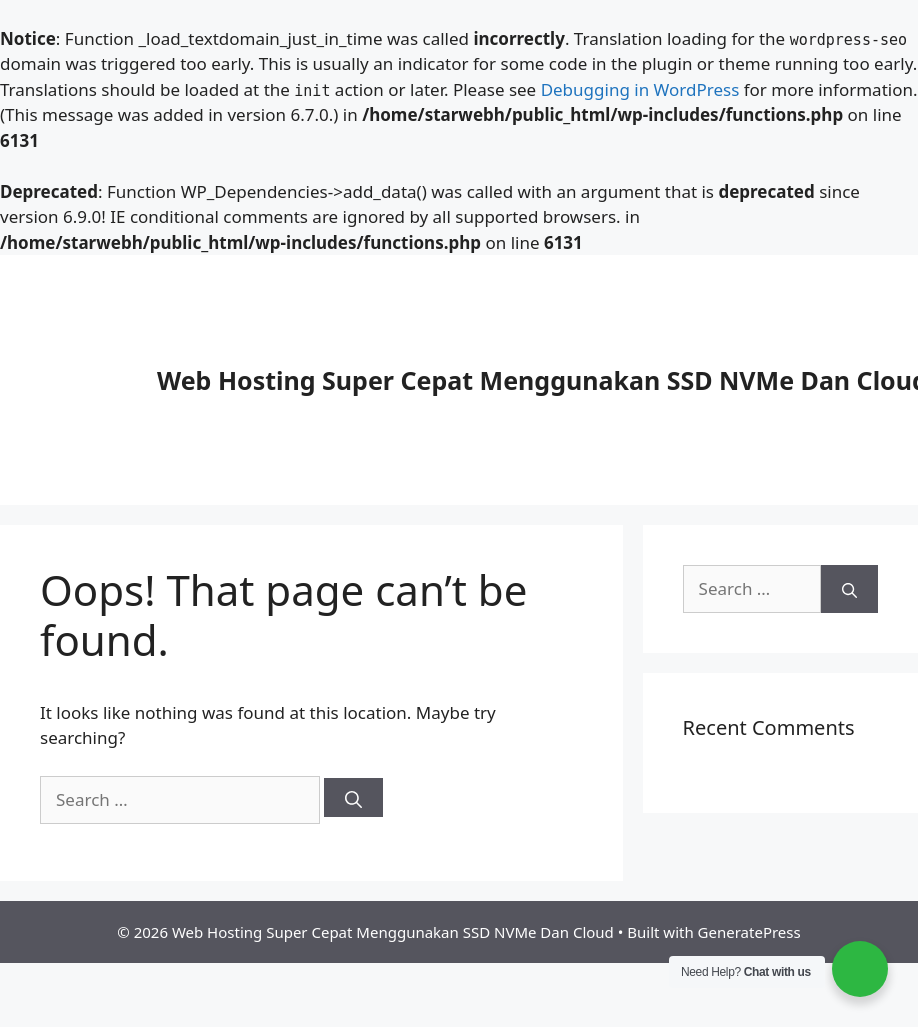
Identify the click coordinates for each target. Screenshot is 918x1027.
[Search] (353, 797)
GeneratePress (749, 932)
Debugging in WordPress (640, 89)
